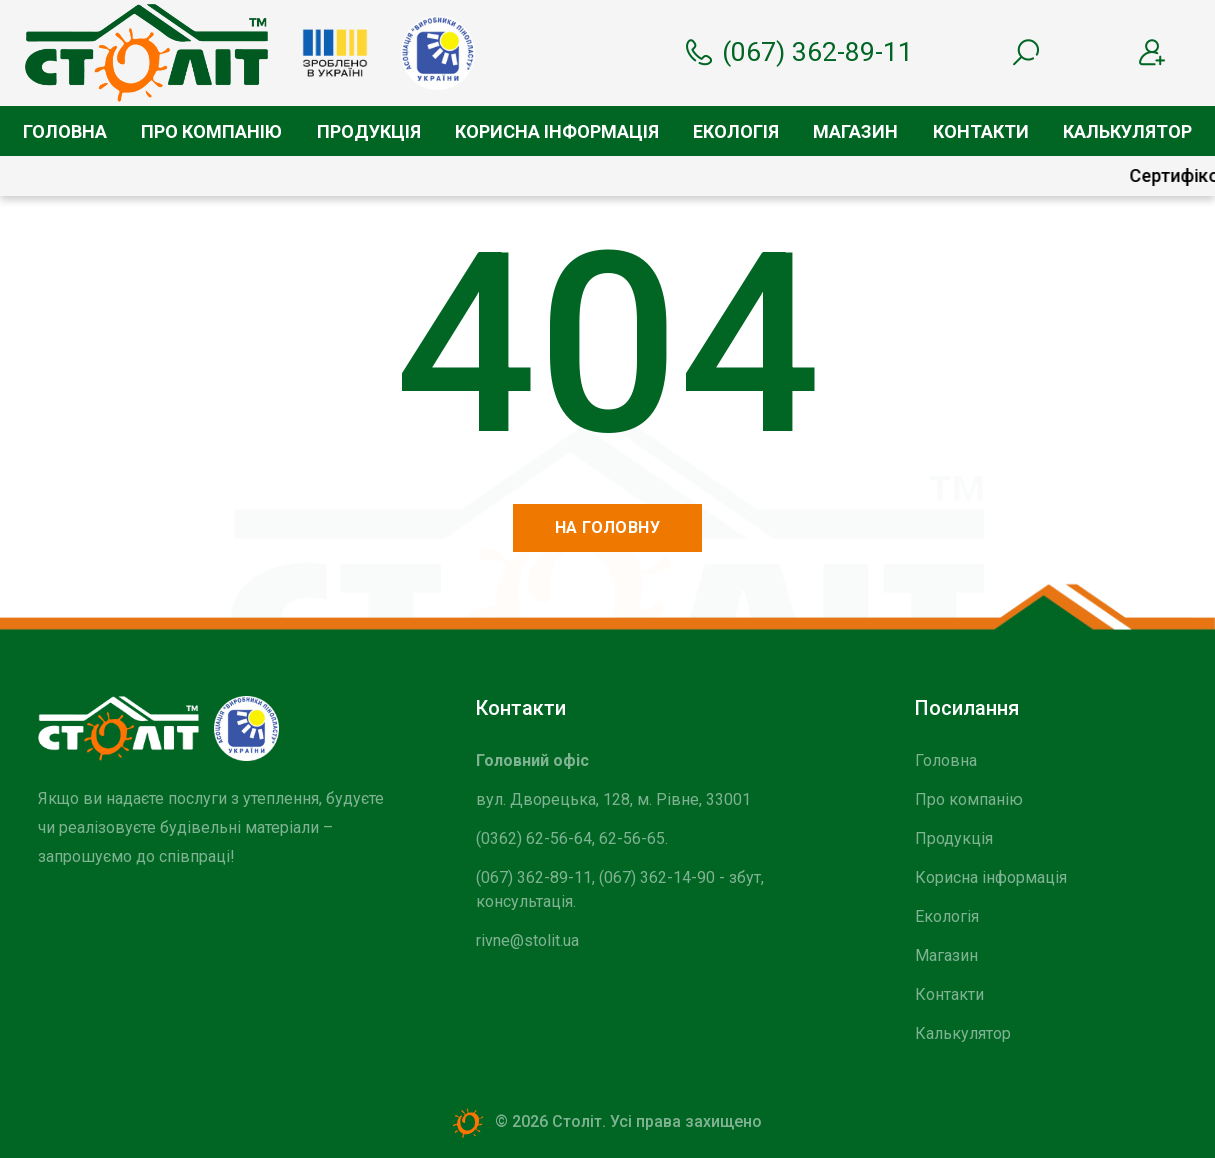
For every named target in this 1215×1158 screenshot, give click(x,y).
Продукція (369, 131)
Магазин (855, 131)
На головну (608, 527)
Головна (65, 131)
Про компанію (211, 131)
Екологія (736, 131)
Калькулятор (1127, 131)
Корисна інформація (557, 131)
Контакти (981, 131)
